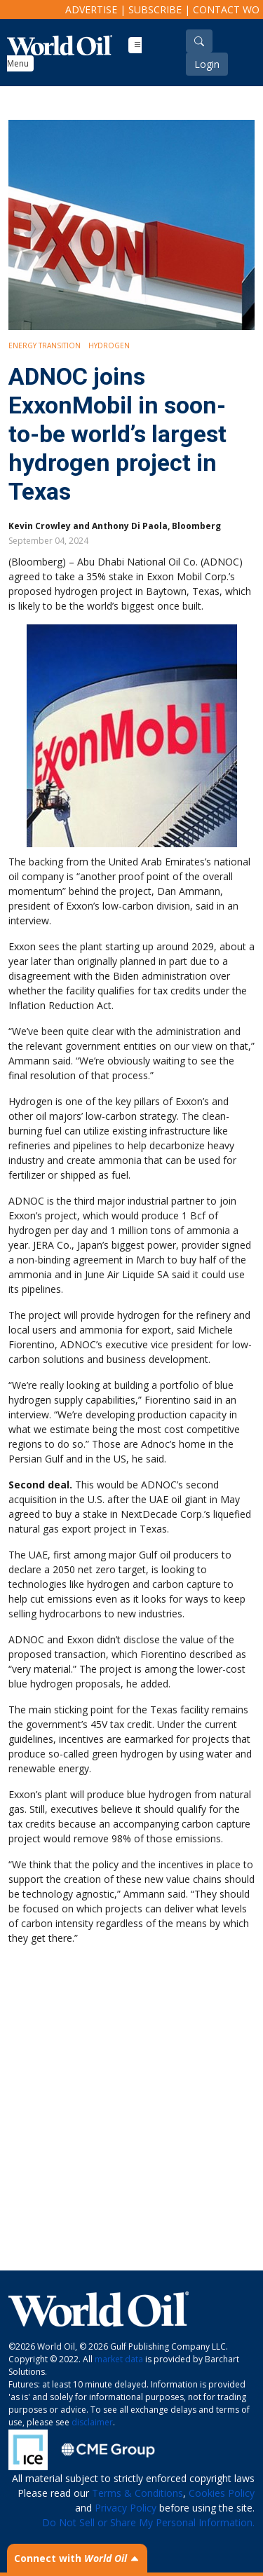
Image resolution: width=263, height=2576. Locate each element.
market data (119, 2359)
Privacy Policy (125, 2507)
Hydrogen (109, 345)
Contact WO (226, 9)
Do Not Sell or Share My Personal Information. (148, 2522)
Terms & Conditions (137, 2493)
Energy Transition (44, 345)
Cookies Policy (222, 2493)
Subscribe (155, 9)
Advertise (91, 9)
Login (207, 64)
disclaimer (92, 2422)
